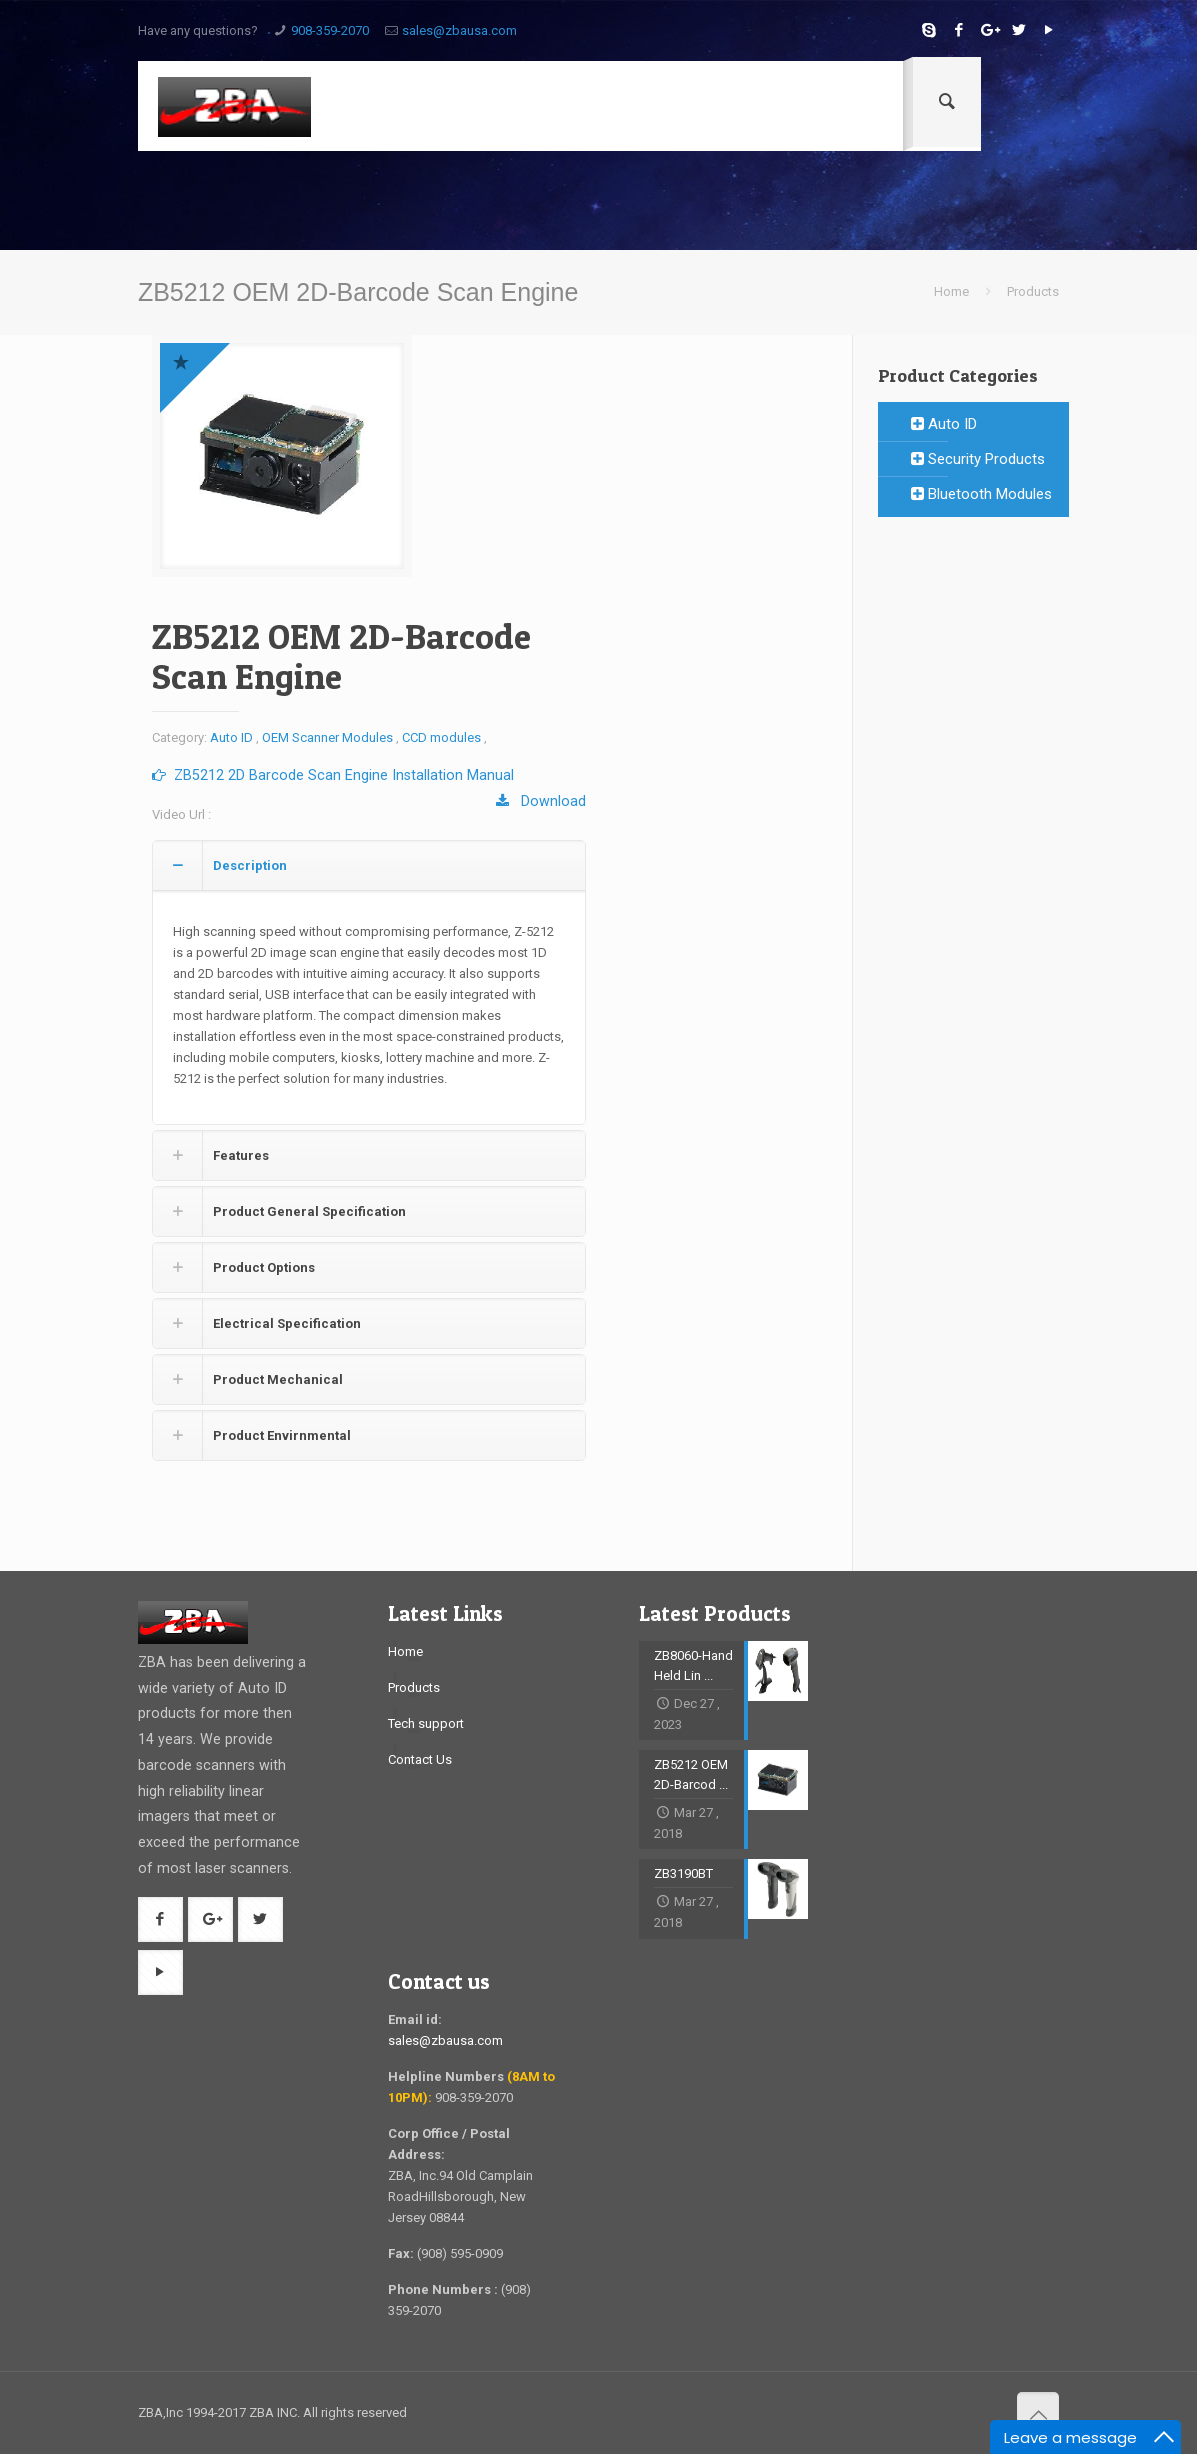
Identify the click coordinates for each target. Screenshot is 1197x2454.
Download (541, 801)
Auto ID (231, 737)
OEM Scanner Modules (327, 737)
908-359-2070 (330, 30)
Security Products (978, 459)
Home (951, 291)
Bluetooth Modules (981, 494)
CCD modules (441, 737)
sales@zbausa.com (459, 30)
